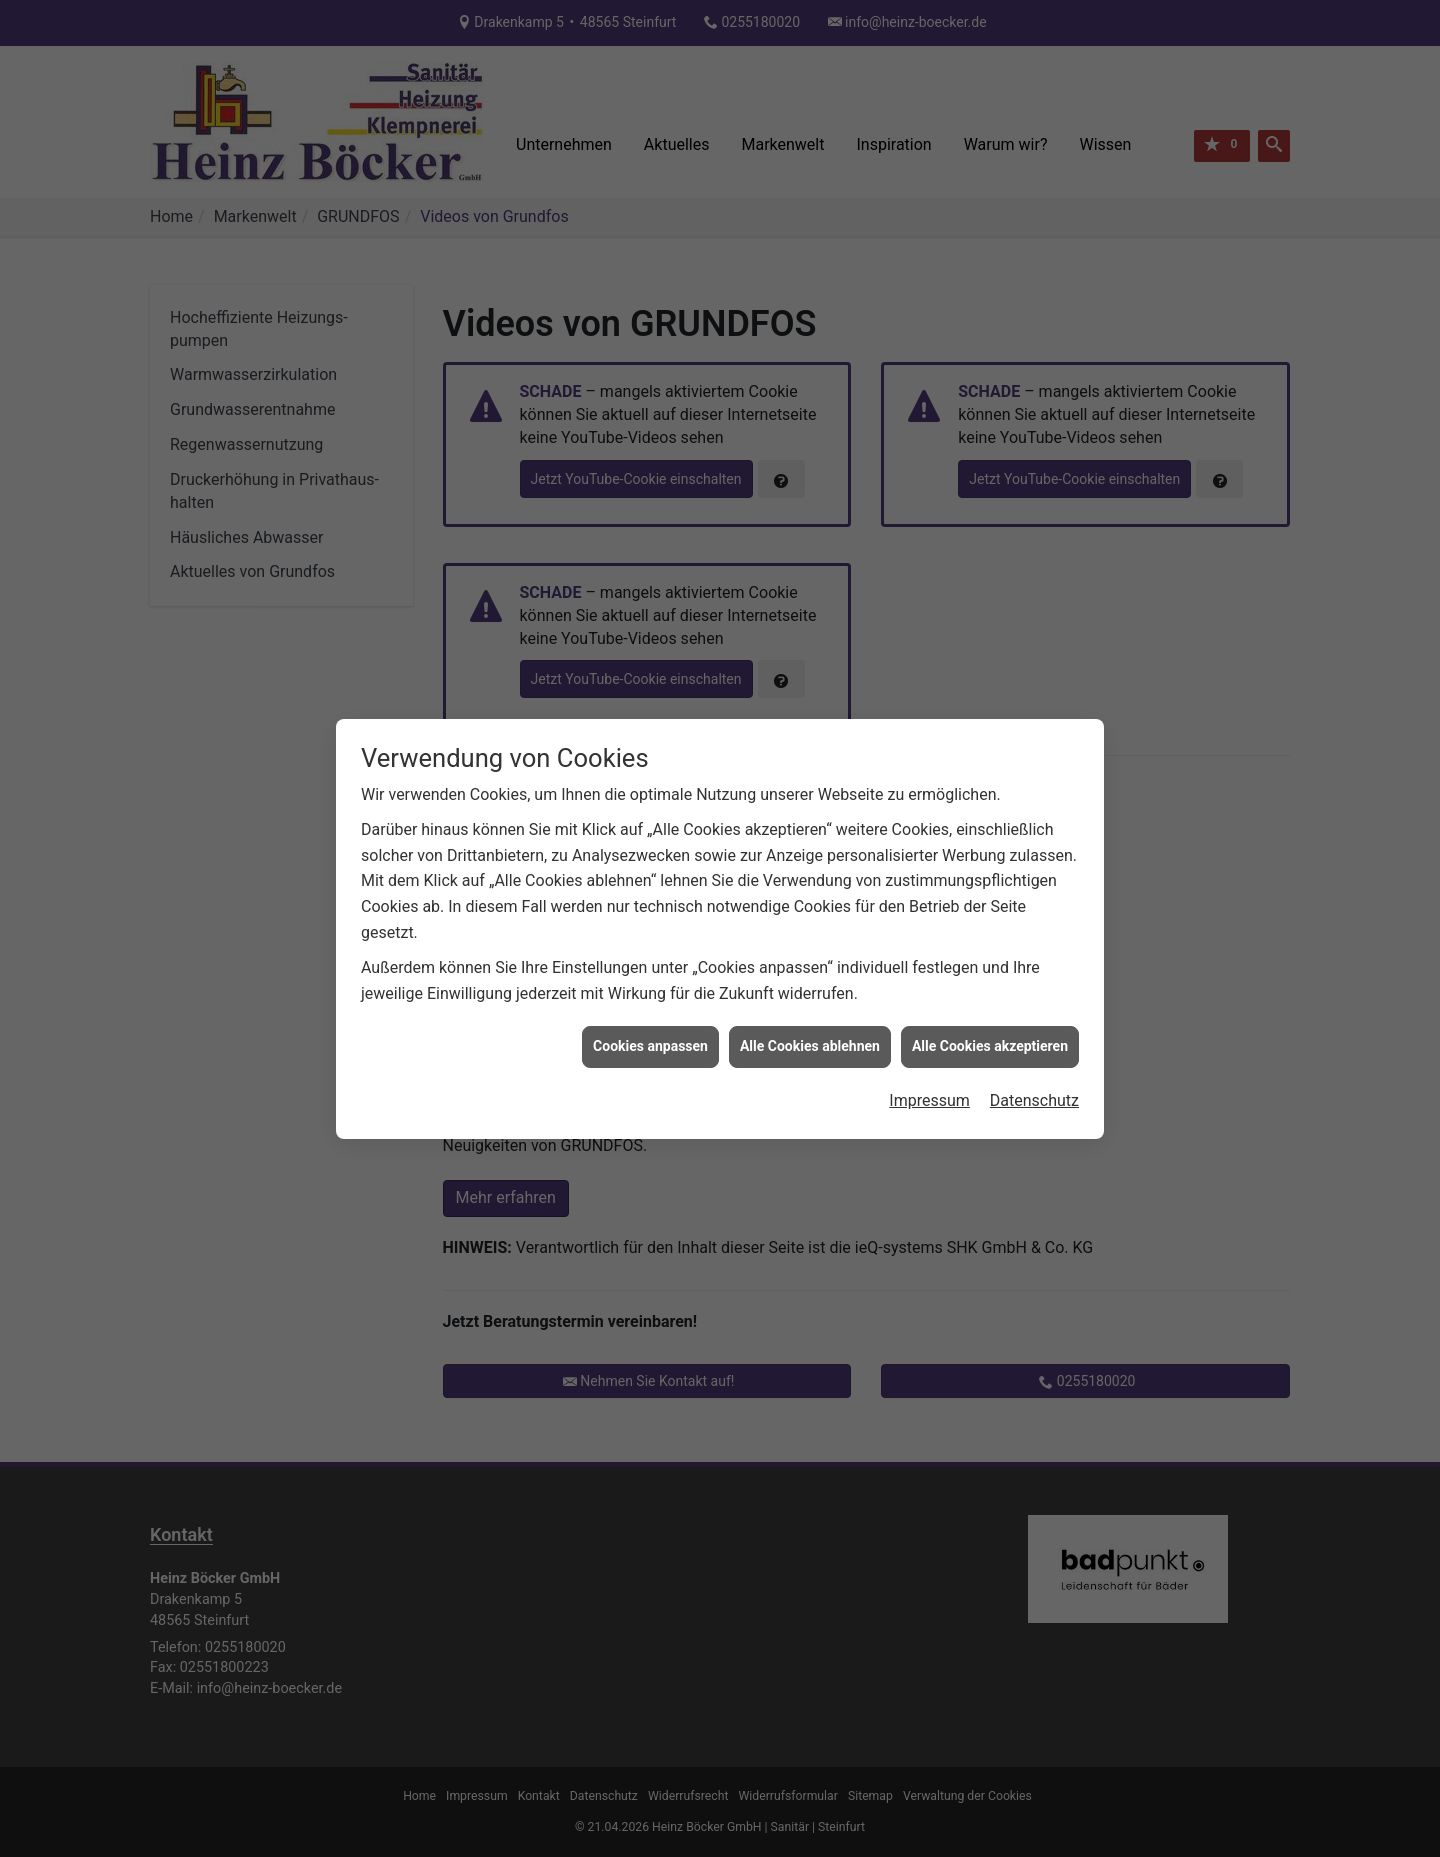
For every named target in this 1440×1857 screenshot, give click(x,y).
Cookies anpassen (650, 1004)
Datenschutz (1034, 1058)
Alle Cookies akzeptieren (990, 1004)
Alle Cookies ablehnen (810, 1004)
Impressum (929, 1058)
